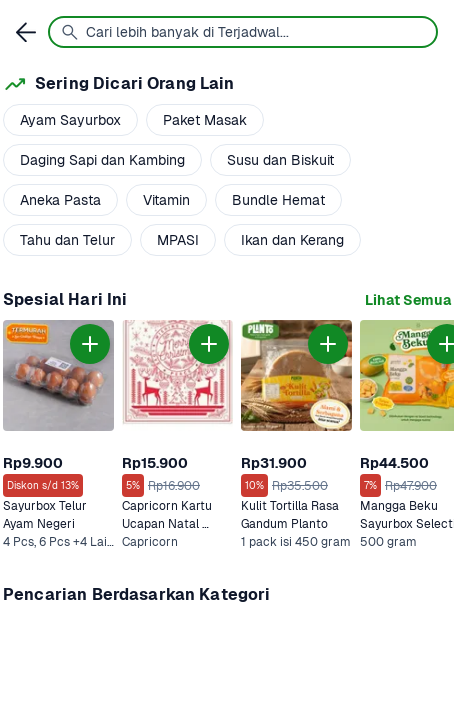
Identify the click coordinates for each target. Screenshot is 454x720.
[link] (408, 300)
